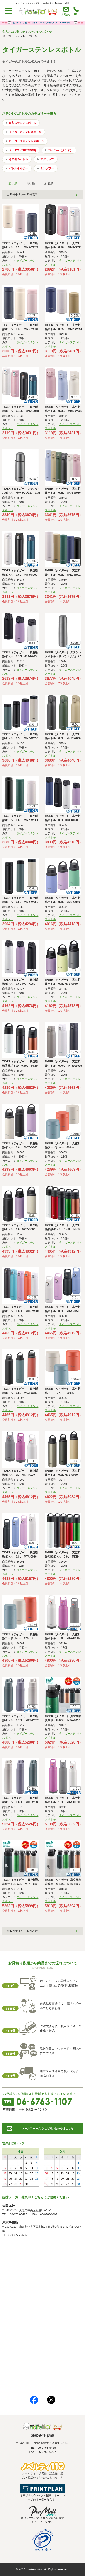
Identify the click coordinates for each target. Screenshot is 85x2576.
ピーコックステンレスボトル (26, 141)
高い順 (30, 183)
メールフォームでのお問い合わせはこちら (47, 2128)
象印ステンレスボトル (22, 122)
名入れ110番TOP (13, 31)
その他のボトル (18, 159)
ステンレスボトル (40, 31)
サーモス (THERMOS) (22, 150)
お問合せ (65, 14)
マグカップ (47, 159)
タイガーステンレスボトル (25, 132)
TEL (76, 14)
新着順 (48, 183)
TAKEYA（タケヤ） (60, 150)
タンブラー (47, 168)
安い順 (12, 183)
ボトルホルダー (18, 168)
